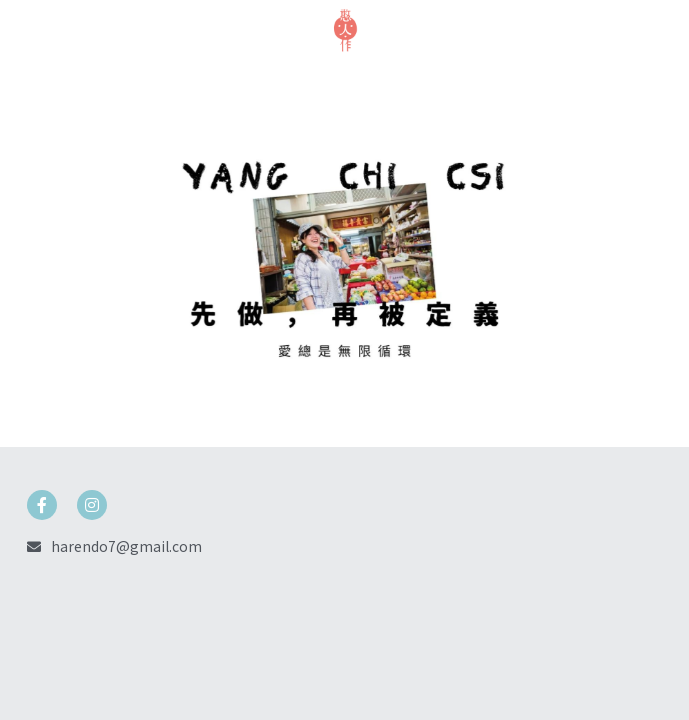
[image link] (345, 28)
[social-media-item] (42, 505)
